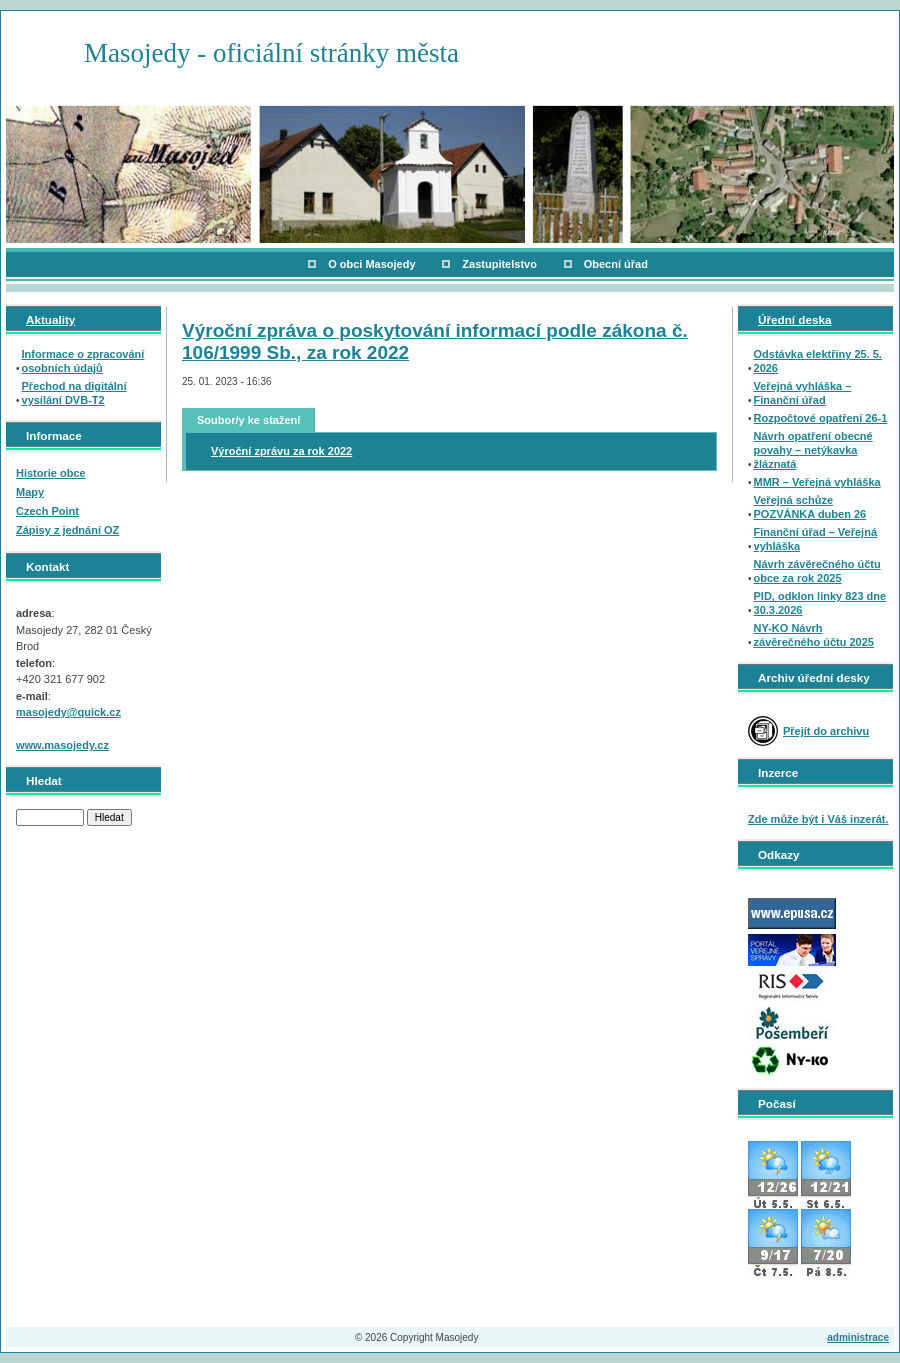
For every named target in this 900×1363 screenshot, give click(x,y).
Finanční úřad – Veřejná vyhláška (816, 539)
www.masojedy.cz (62, 745)
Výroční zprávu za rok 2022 (281, 451)
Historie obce (51, 473)
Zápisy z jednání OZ (67, 530)
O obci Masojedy (371, 264)
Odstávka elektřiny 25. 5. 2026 (818, 361)
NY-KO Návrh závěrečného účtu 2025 (814, 635)
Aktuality (50, 319)
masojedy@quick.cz (68, 712)
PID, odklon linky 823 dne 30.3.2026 (820, 603)
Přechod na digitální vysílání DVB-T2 (74, 393)
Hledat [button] (109, 817)
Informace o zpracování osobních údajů (83, 361)
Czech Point (47, 511)
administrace (858, 1337)
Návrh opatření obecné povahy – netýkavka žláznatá (813, 450)
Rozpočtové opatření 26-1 (821, 418)
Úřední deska (794, 319)
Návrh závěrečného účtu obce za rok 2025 (817, 571)
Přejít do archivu (826, 731)
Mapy (30, 492)
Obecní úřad (616, 264)
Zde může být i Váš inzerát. (818, 819)
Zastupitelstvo (499, 264)
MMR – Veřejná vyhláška (817, 482)
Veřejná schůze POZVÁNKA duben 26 (810, 507)
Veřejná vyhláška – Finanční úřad (803, 393)
